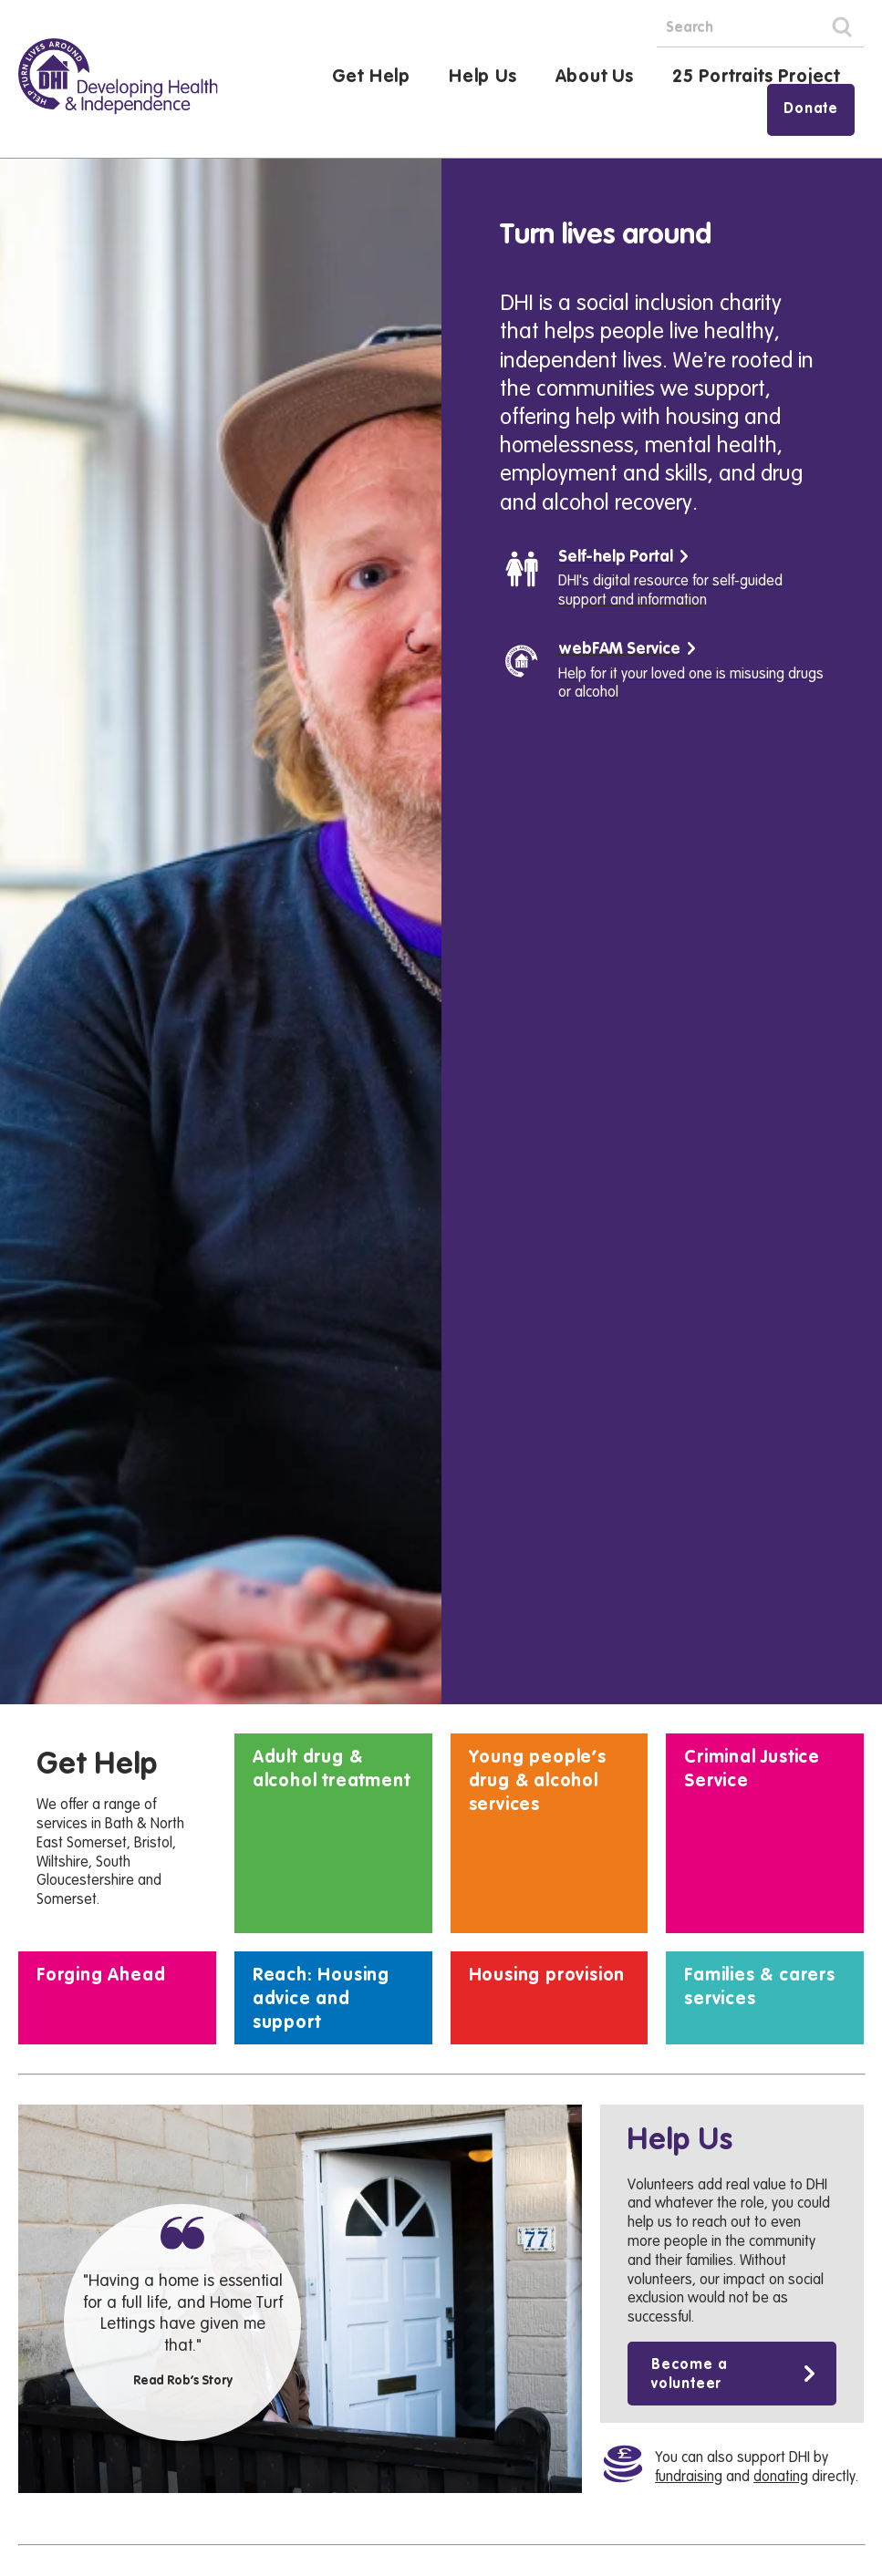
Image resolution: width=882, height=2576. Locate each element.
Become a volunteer (689, 2543)
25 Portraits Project (756, 77)
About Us (594, 77)
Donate (810, 109)
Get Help (371, 77)
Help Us (483, 77)
